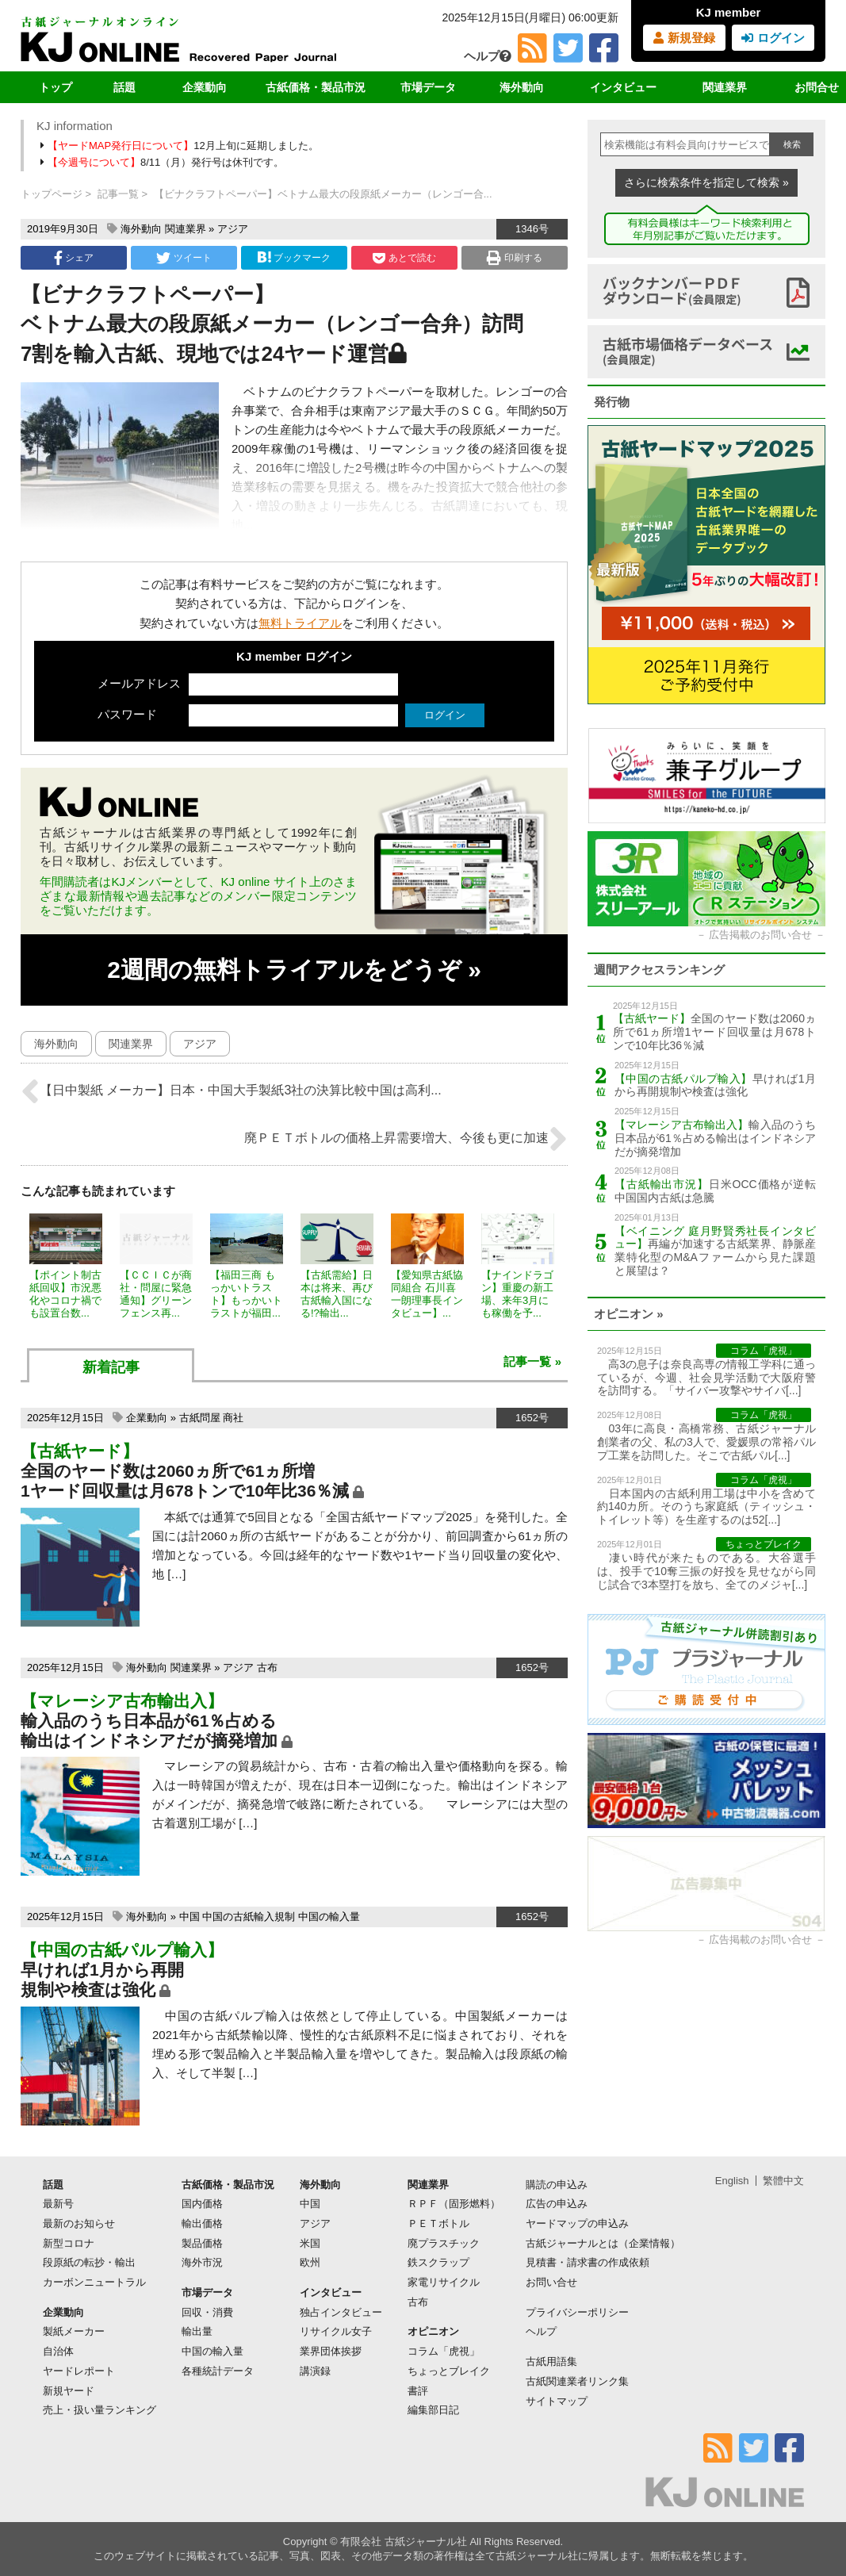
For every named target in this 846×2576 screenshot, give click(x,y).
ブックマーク (294, 257)
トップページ (51, 194)
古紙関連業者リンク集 (577, 2381)
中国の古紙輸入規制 (248, 1916)
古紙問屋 (199, 1418)
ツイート (183, 258)
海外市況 (202, 2262)
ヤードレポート (79, 2371)
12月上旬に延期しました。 (181, 145)
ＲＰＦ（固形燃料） (454, 2204)
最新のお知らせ (79, 2223)
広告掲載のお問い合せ (760, 935)
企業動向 (204, 87)
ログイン (772, 37)
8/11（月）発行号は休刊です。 (163, 162)
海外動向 (522, 87)
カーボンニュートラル (94, 2282)
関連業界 (724, 87)
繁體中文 (783, 2181)
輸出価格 (202, 2223)
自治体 (58, 2351)
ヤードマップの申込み (577, 2223)
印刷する (514, 258)
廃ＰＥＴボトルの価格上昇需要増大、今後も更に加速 (406, 1139)
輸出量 (197, 2331)
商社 (233, 1418)
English (732, 2181)
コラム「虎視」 (444, 2351)
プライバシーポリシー (577, 2312)
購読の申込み (557, 2185)
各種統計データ (218, 2371)
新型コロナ (68, 2243)
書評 (418, 2391)
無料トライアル (300, 623)
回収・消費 (207, 2312)
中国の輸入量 (329, 1916)
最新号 (58, 2204)
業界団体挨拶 (331, 2351)
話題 (124, 87)
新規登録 (683, 37)
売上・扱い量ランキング (99, 2410)
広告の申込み (557, 2204)
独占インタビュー (341, 2312)
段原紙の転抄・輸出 (89, 2262)
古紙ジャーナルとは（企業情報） (603, 2243)
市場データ (428, 87)
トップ (55, 87)
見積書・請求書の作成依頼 (587, 2262)
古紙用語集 (551, 2361)
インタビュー (623, 87)
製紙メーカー (74, 2331)
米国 (310, 2243)
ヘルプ (487, 56)
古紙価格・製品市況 (316, 87)
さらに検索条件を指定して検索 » (706, 182)
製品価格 (202, 2243)
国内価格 (202, 2204)
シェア (74, 258)
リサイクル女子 (336, 2331)
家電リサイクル (444, 2282)
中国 (189, 1916)
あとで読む (404, 258)
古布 (267, 1667)
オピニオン (433, 2331)
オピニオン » (629, 1314)
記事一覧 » (532, 1361)
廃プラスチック (444, 2243)
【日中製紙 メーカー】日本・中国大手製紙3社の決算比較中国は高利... (231, 1091)
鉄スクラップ (438, 2262)
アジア (232, 229)
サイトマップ (557, 2401)
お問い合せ (551, 2282)
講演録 (315, 2371)
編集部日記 (433, 2410)
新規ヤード (68, 2391)
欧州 (310, 2262)
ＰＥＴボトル (438, 2223)
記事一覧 (118, 194)
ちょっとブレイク (449, 2371)
